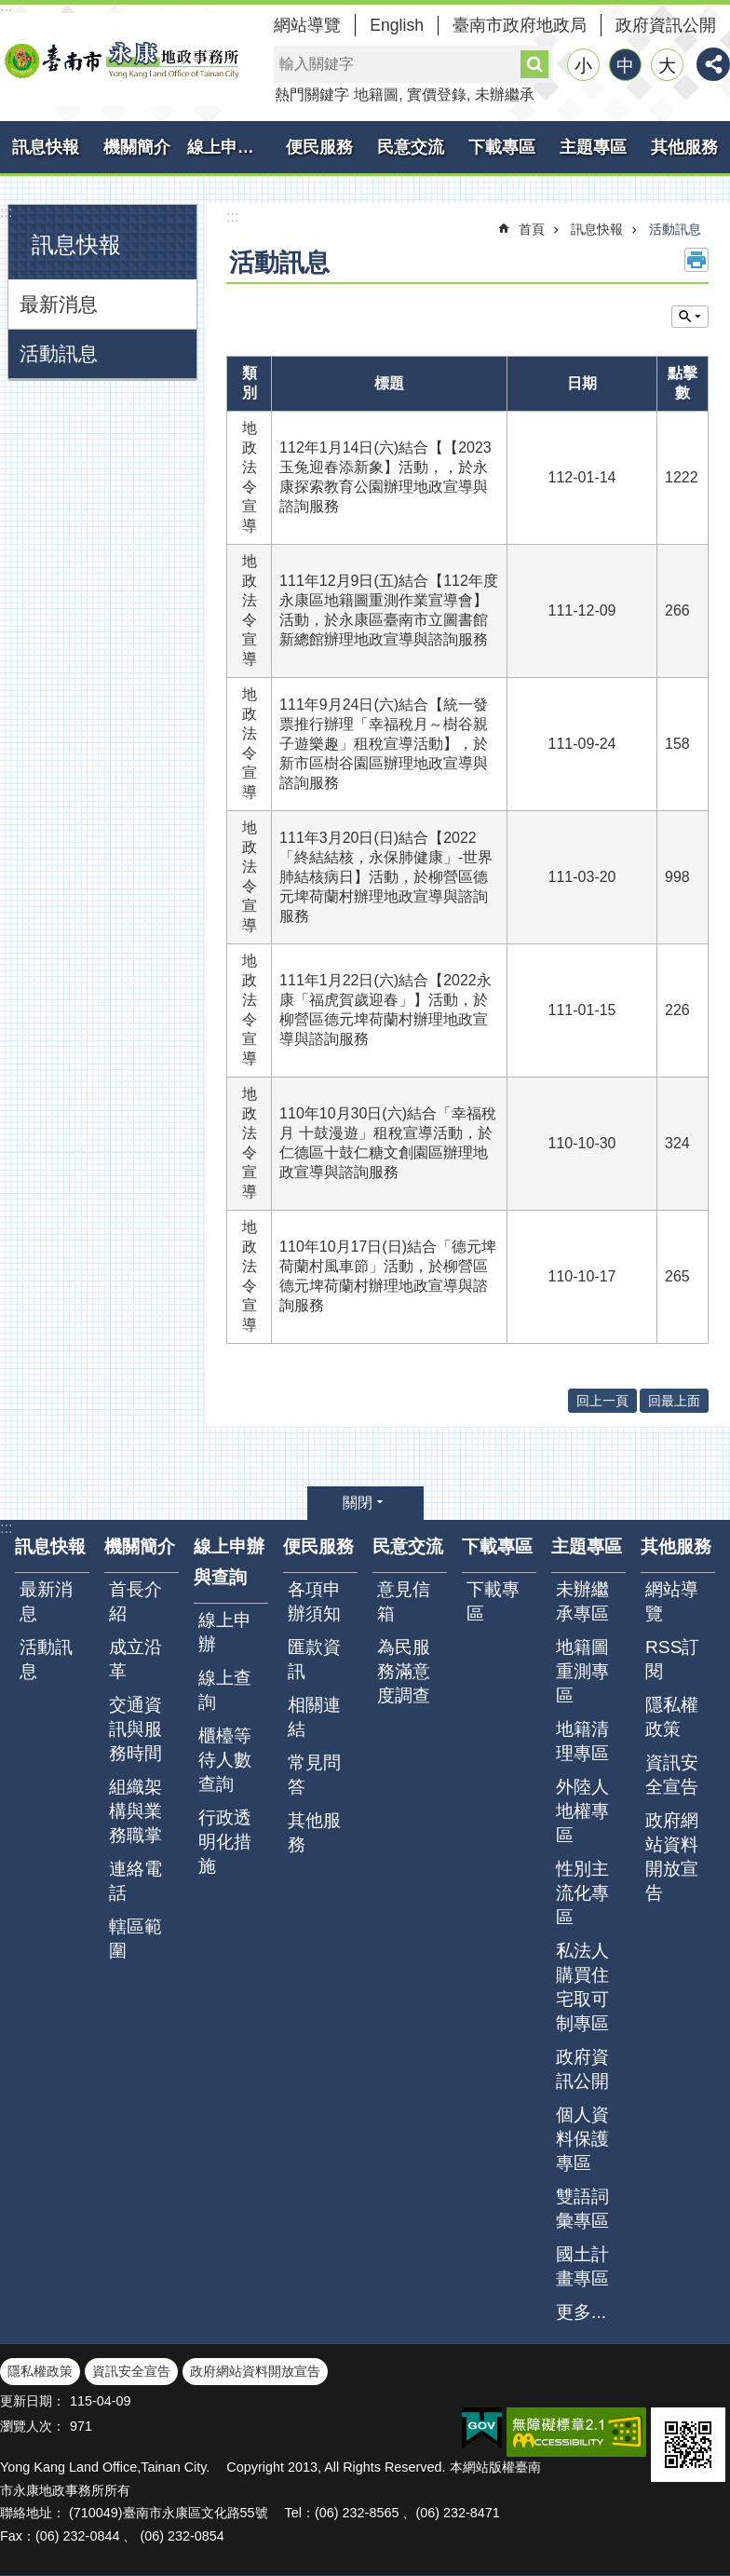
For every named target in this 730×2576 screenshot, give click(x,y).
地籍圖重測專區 (582, 1671)
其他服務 (684, 147)
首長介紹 (135, 1601)
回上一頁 (602, 1400)
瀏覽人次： (32, 2426)
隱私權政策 (671, 1717)
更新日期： (32, 2400)
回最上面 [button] (674, 1400)
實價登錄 (436, 94)
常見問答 (314, 1774)
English (397, 25)
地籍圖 (376, 94)
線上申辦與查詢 (230, 147)
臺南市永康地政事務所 (121, 59)
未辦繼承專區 (582, 1601)
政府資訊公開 (665, 25)
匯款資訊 (314, 1659)
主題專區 (593, 147)
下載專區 (501, 147)
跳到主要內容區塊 (9, 9)
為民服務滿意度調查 (403, 1671)
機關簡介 (136, 147)
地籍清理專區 (582, 1741)
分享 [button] (713, 64)
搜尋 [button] (534, 64)
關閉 (357, 1503)
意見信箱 (403, 1601)
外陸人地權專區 (582, 1811)
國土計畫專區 (582, 2266)
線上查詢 (224, 1690)
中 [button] (625, 65)
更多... (581, 2312)
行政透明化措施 (224, 1842)
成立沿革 (135, 1659)
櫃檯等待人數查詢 (224, 1760)
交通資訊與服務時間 (135, 1729)
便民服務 (319, 147)
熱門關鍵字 (312, 94)
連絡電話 (135, 1881)
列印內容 (696, 260)
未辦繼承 (504, 94)
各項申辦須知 (314, 1601)
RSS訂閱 (672, 1659)
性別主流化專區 (582, 1893)
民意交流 (410, 147)
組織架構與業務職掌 (135, 1811)
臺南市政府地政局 (520, 25)
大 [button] (667, 65)
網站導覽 (307, 25)
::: (6, 212)
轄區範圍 (135, 1938)
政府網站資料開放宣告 (671, 1856)
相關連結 (314, 1717)
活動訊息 (59, 353)
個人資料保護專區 (582, 2139)
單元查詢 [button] (690, 316)
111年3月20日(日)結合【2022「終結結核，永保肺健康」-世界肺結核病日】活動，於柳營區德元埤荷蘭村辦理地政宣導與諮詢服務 (386, 877)
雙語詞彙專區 (582, 2208)
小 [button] (583, 65)
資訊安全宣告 (671, 1774)
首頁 (532, 229)
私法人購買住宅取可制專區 (582, 1987)
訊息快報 (45, 147)
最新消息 (59, 304)
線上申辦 (224, 1632)
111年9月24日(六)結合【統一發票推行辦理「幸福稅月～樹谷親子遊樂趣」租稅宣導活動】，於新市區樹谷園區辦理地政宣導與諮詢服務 (383, 744)
